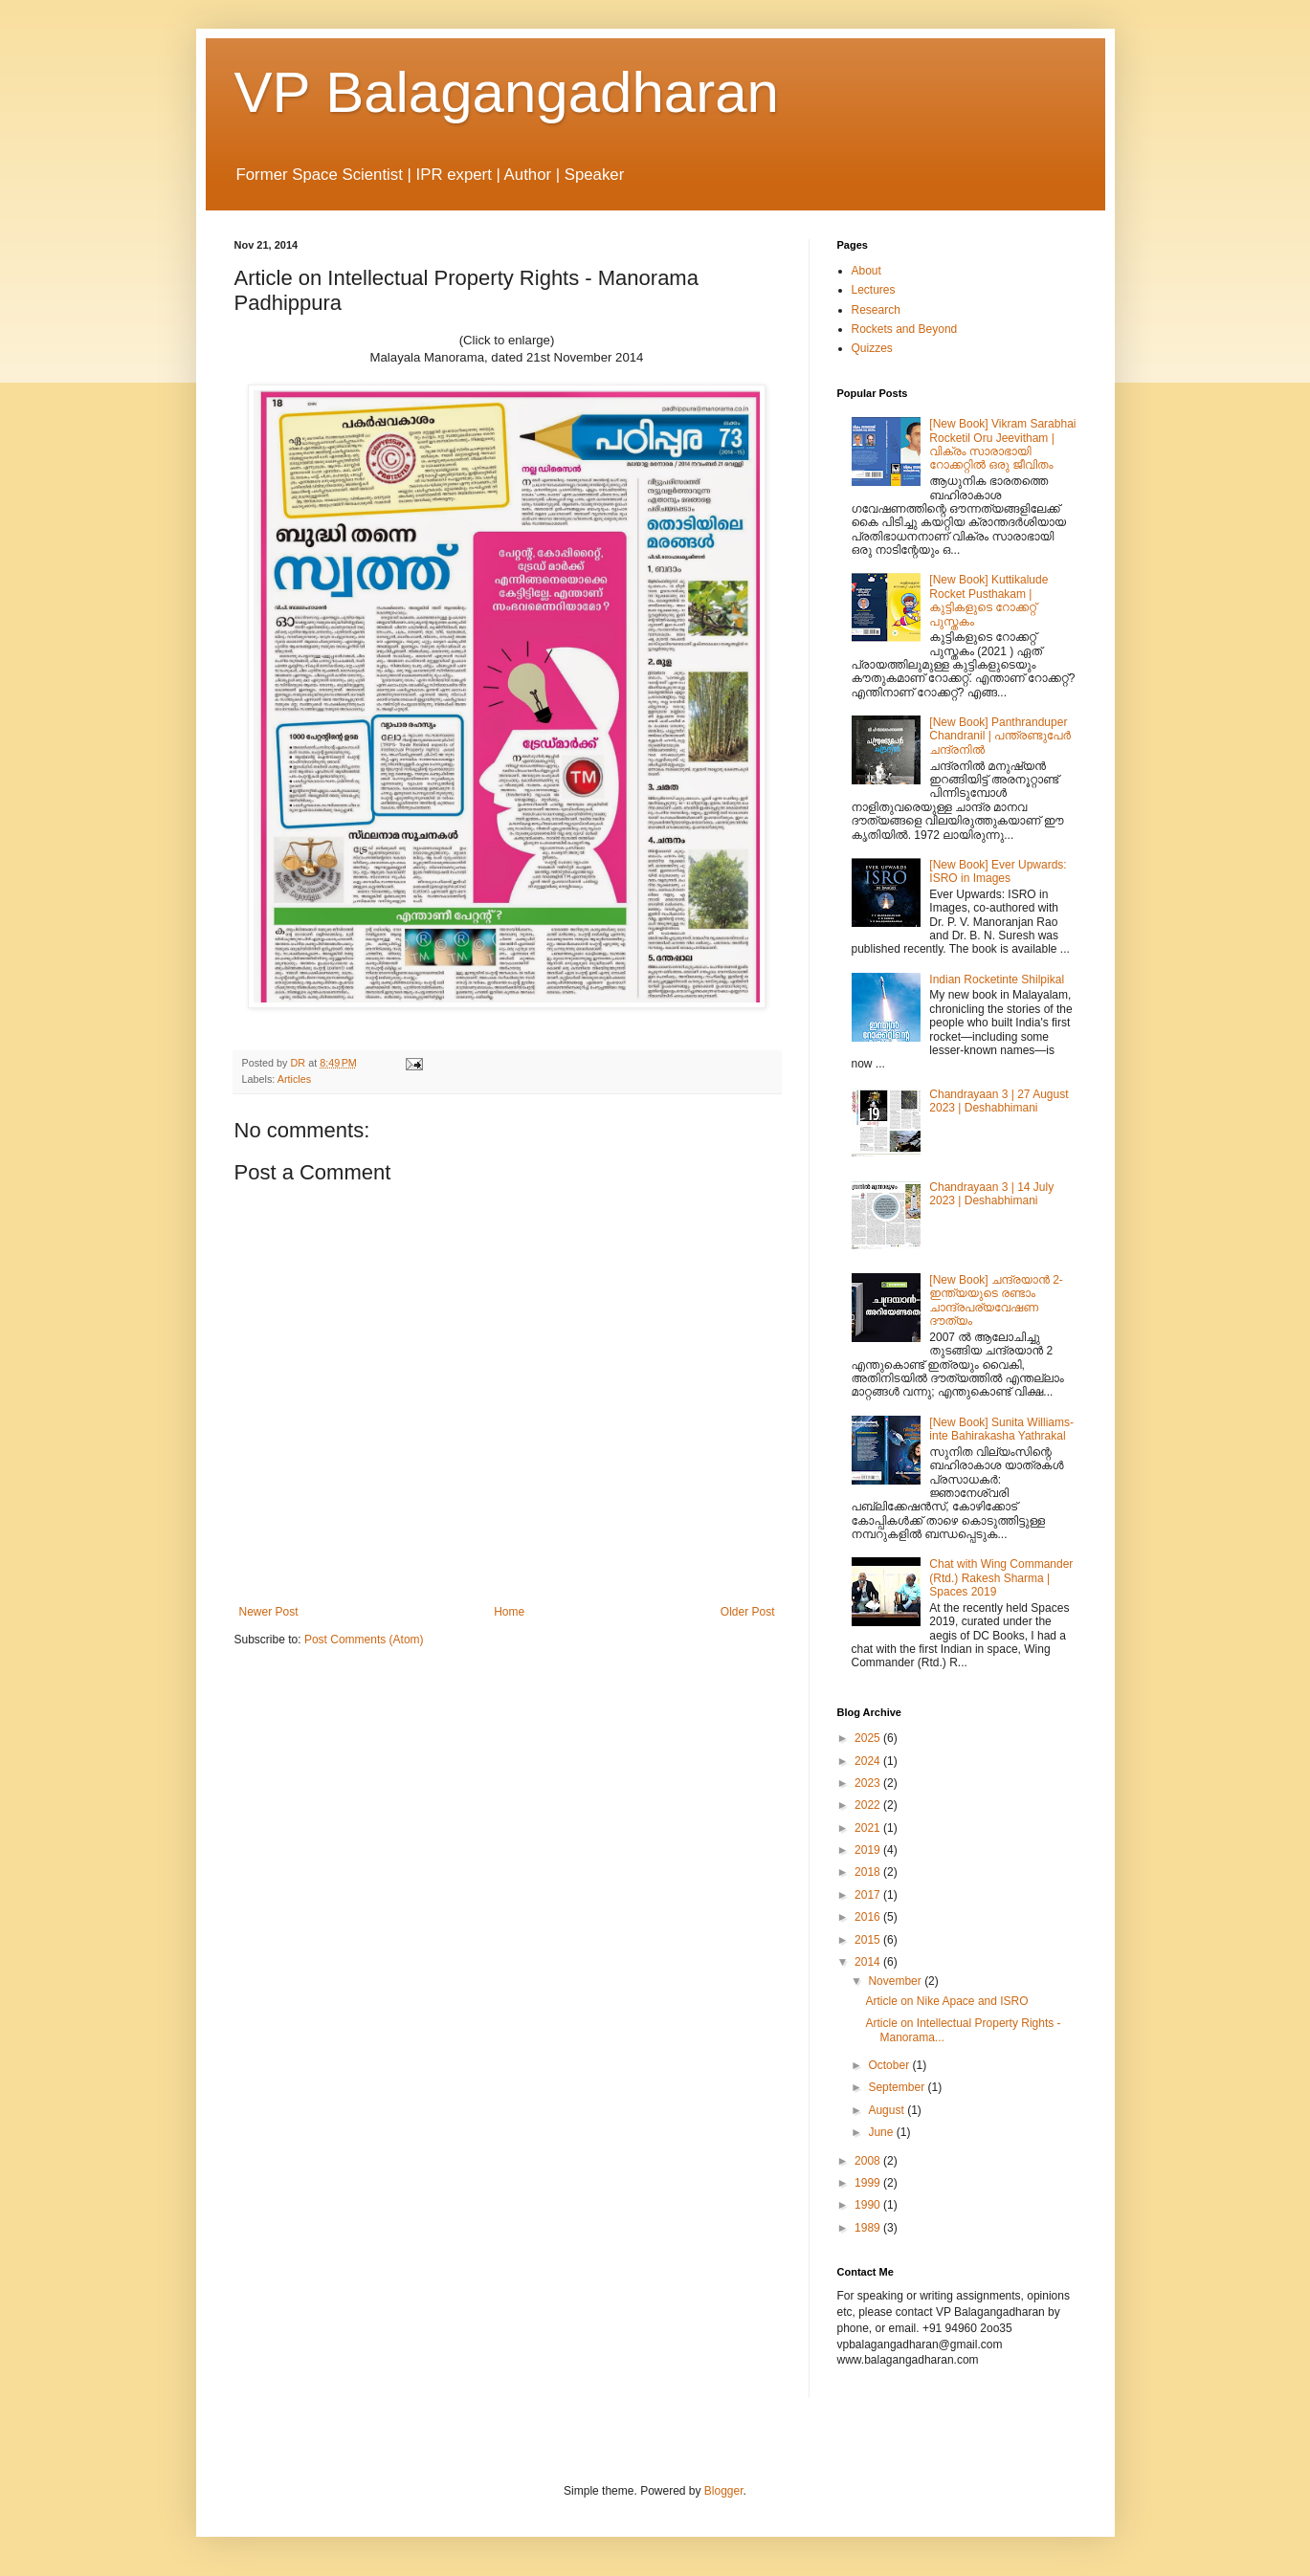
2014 (869, 1962)
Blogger (724, 2491)
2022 (869, 1805)
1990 (869, 2205)
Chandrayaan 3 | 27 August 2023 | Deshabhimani (998, 1101)
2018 (869, 1872)
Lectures (874, 290)
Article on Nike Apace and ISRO (946, 2001)
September (897, 2087)
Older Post (748, 1611)
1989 (869, 2228)
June (882, 2132)
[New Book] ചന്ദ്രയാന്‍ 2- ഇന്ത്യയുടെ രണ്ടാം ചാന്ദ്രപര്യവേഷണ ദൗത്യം (996, 1300)
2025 (869, 1738)
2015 (869, 1940)
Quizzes (872, 348)
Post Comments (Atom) (364, 1639)
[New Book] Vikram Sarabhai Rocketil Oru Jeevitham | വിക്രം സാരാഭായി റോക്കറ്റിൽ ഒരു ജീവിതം (1002, 444)
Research (876, 310)
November (896, 1981)
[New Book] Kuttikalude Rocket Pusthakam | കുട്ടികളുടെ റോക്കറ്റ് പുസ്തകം (988, 600)
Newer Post (269, 1611)
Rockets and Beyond (905, 329)
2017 (869, 1895)
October (890, 2065)
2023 (869, 1783)
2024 (869, 1761)
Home (509, 1611)
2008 (869, 2161)
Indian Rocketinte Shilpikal (996, 979)
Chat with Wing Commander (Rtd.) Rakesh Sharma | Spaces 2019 (1001, 1577)
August (887, 2110)
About (866, 270)
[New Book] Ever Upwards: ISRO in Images (997, 871)
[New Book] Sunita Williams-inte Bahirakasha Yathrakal (1001, 1429)
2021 (869, 1828)
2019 (869, 1850)
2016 (869, 1917)
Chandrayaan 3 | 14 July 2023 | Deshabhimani (991, 1193)
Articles (294, 1079)
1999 (869, 2183)
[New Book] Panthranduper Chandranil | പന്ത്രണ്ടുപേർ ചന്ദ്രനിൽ (1000, 736)
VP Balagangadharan (506, 92)
